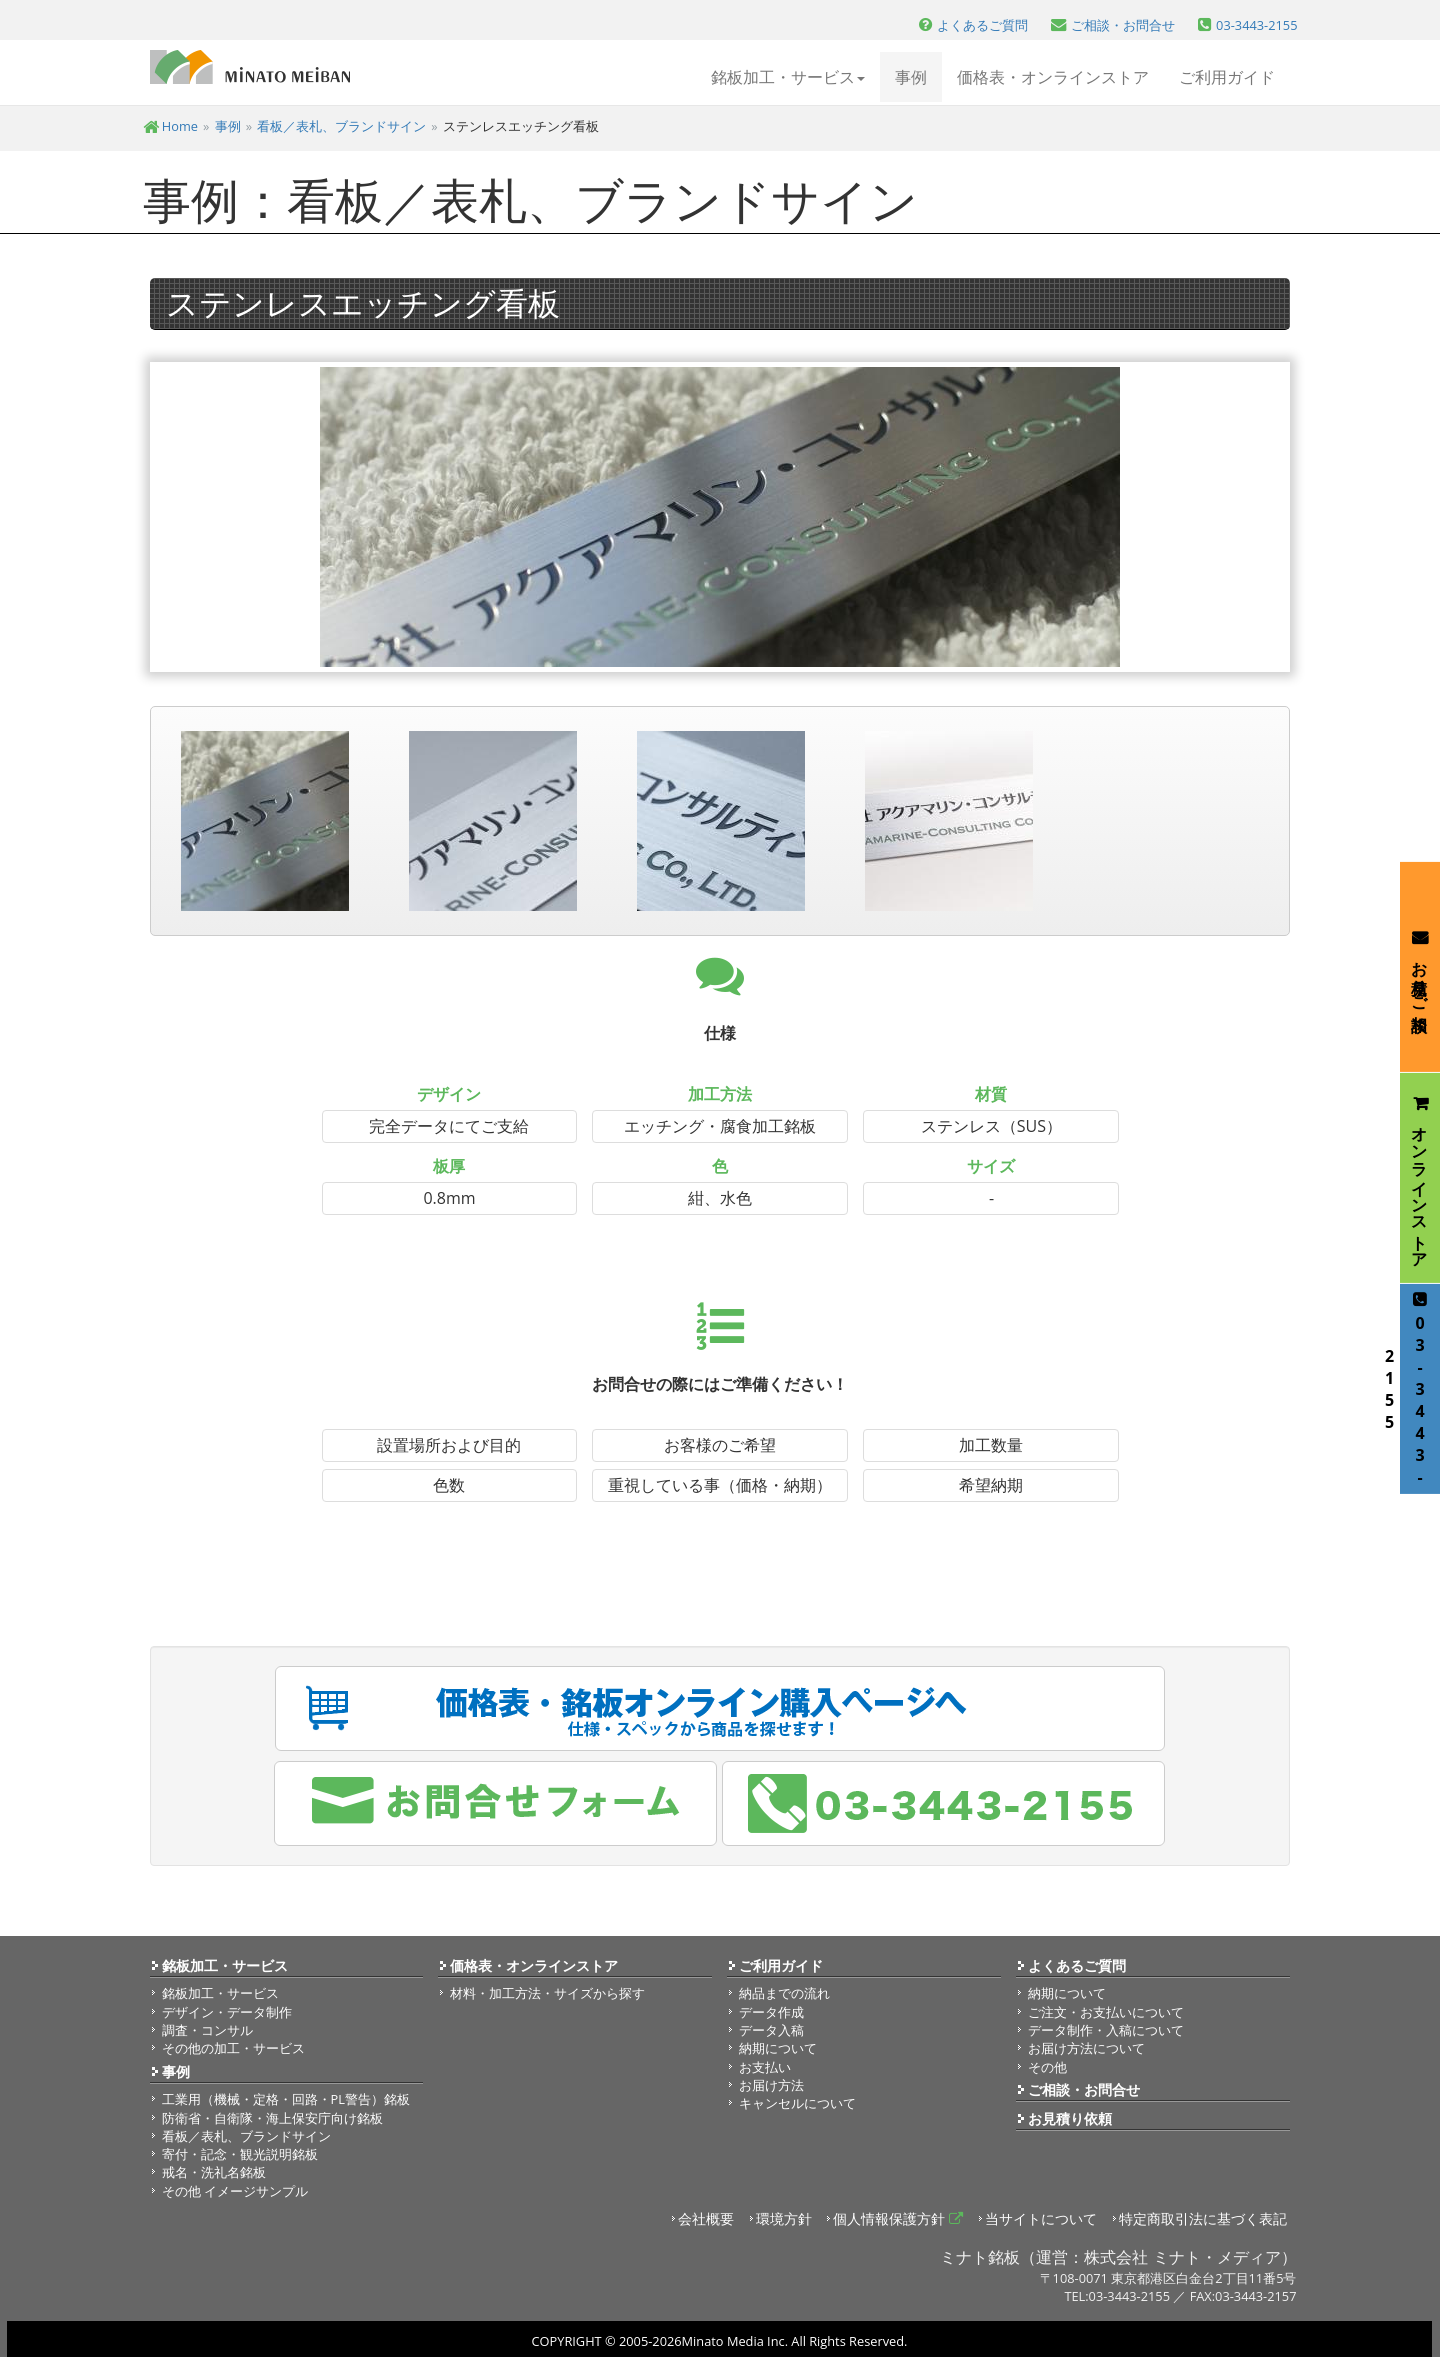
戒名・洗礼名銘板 (214, 2172)
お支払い (765, 2067)
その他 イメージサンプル (235, 2191)
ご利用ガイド (1227, 77)
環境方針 (784, 2218)
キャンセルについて (797, 2103)
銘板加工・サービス (225, 1965)
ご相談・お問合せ (1084, 2089)
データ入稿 (771, 2030)
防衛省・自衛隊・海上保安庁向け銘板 (272, 2118)
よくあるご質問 (1077, 1965)
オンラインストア (1420, 1177)
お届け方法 (771, 2085)
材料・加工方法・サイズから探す (547, 1993)
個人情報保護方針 (898, 2218)
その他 (1047, 2067)
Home (171, 126)
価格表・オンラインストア (1053, 77)
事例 (911, 77)
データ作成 (771, 2012)
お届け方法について (1086, 2048)
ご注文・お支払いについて (1106, 2012)
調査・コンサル (207, 2030)
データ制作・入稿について (1106, 2030)
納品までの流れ (784, 1993)
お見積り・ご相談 (1420, 966)
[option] (720, 517)
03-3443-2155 (1415, 1389)
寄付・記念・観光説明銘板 (240, 2154)
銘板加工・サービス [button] (788, 77)
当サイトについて (1041, 2218)
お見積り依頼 (1070, 2118)
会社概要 (706, 2218)
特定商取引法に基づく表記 (1203, 2218)
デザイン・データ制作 (227, 2012)
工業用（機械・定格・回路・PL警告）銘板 (286, 2099)
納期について (778, 2048)
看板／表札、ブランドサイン (341, 126)
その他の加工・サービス (233, 2048)
